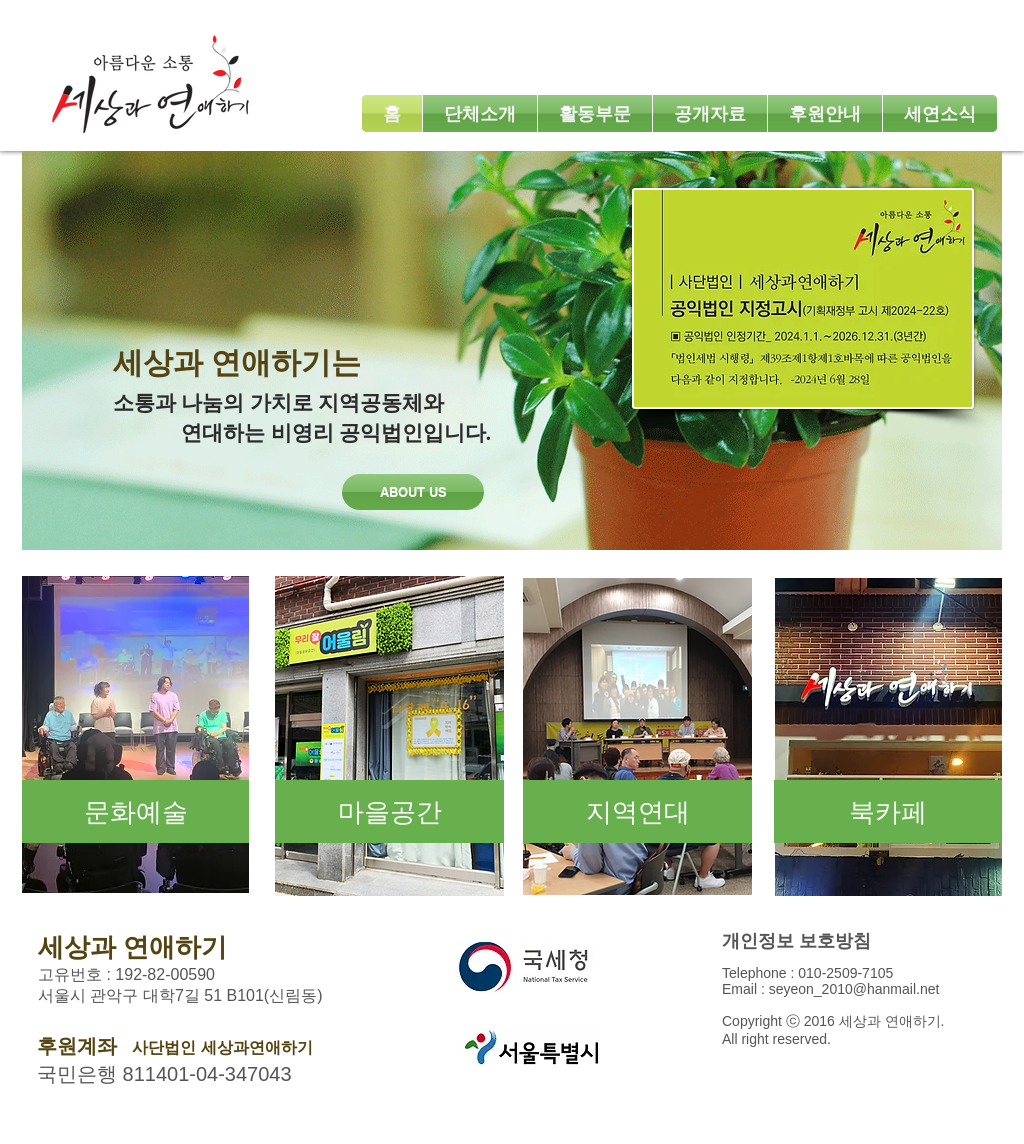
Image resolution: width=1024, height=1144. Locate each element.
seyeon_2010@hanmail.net (854, 989)
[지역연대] (637, 811)
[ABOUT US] (413, 492)
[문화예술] (135, 811)
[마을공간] (389, 811)
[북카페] (888, 811)
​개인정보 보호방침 (796, 940)
